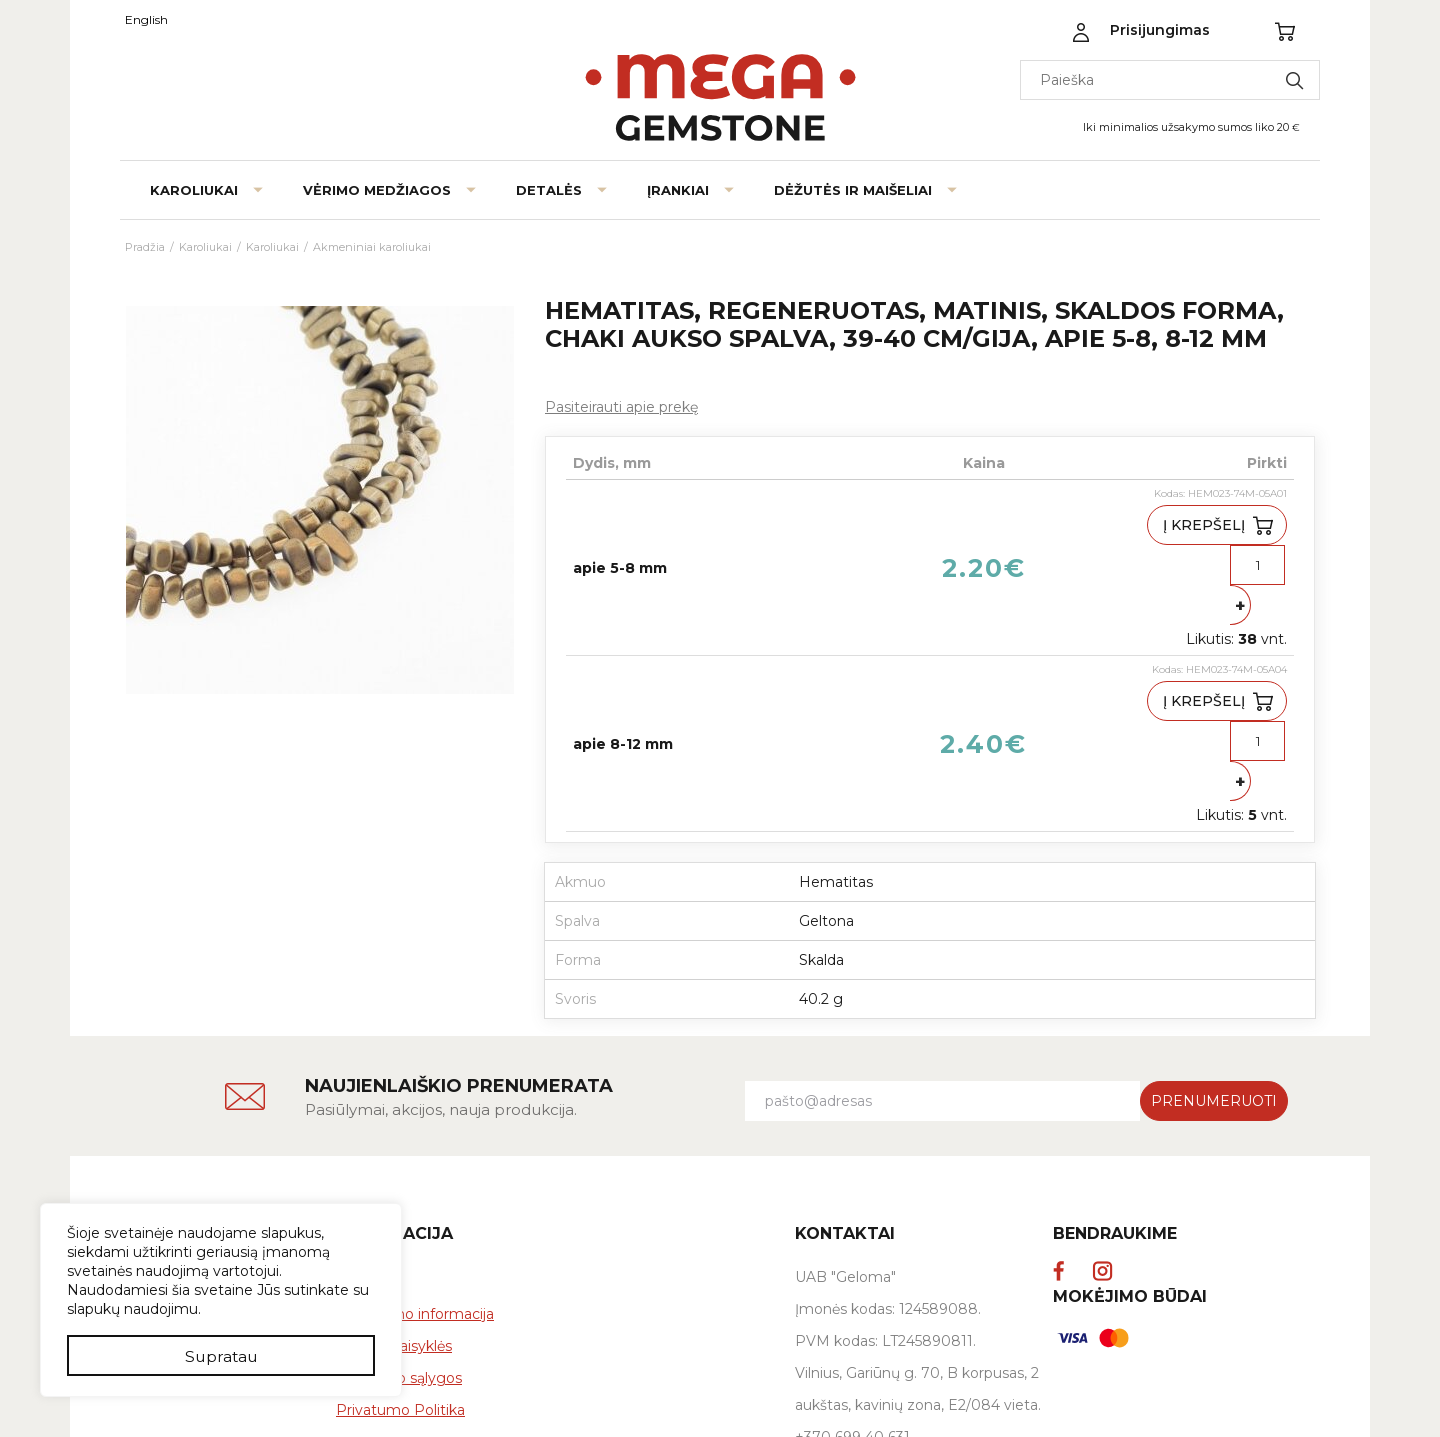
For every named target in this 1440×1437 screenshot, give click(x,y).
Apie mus (158, 1122)
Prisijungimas (1160, 30)
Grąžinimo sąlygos (399, 1218)
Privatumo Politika (400, 1250)
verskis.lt (1209, 1399)
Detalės (549, 190)
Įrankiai (678, 190)
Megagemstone (198, 1073)
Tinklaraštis (162, 1186)
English (146, 19)
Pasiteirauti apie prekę (621, 407)
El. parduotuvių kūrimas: (1102, 1399)
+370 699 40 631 (852, 1277)
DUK (352, 1122)
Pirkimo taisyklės (394, 1186)
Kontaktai (158, 1154)
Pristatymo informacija (415, 1154)
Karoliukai (194, 190)
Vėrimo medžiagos (377, 190)
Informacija (394, 1073)
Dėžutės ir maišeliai (853, 190)
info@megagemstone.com (891, 1309)
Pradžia (145, 247)
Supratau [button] (221, 1354)
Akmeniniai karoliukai (372, 247)
